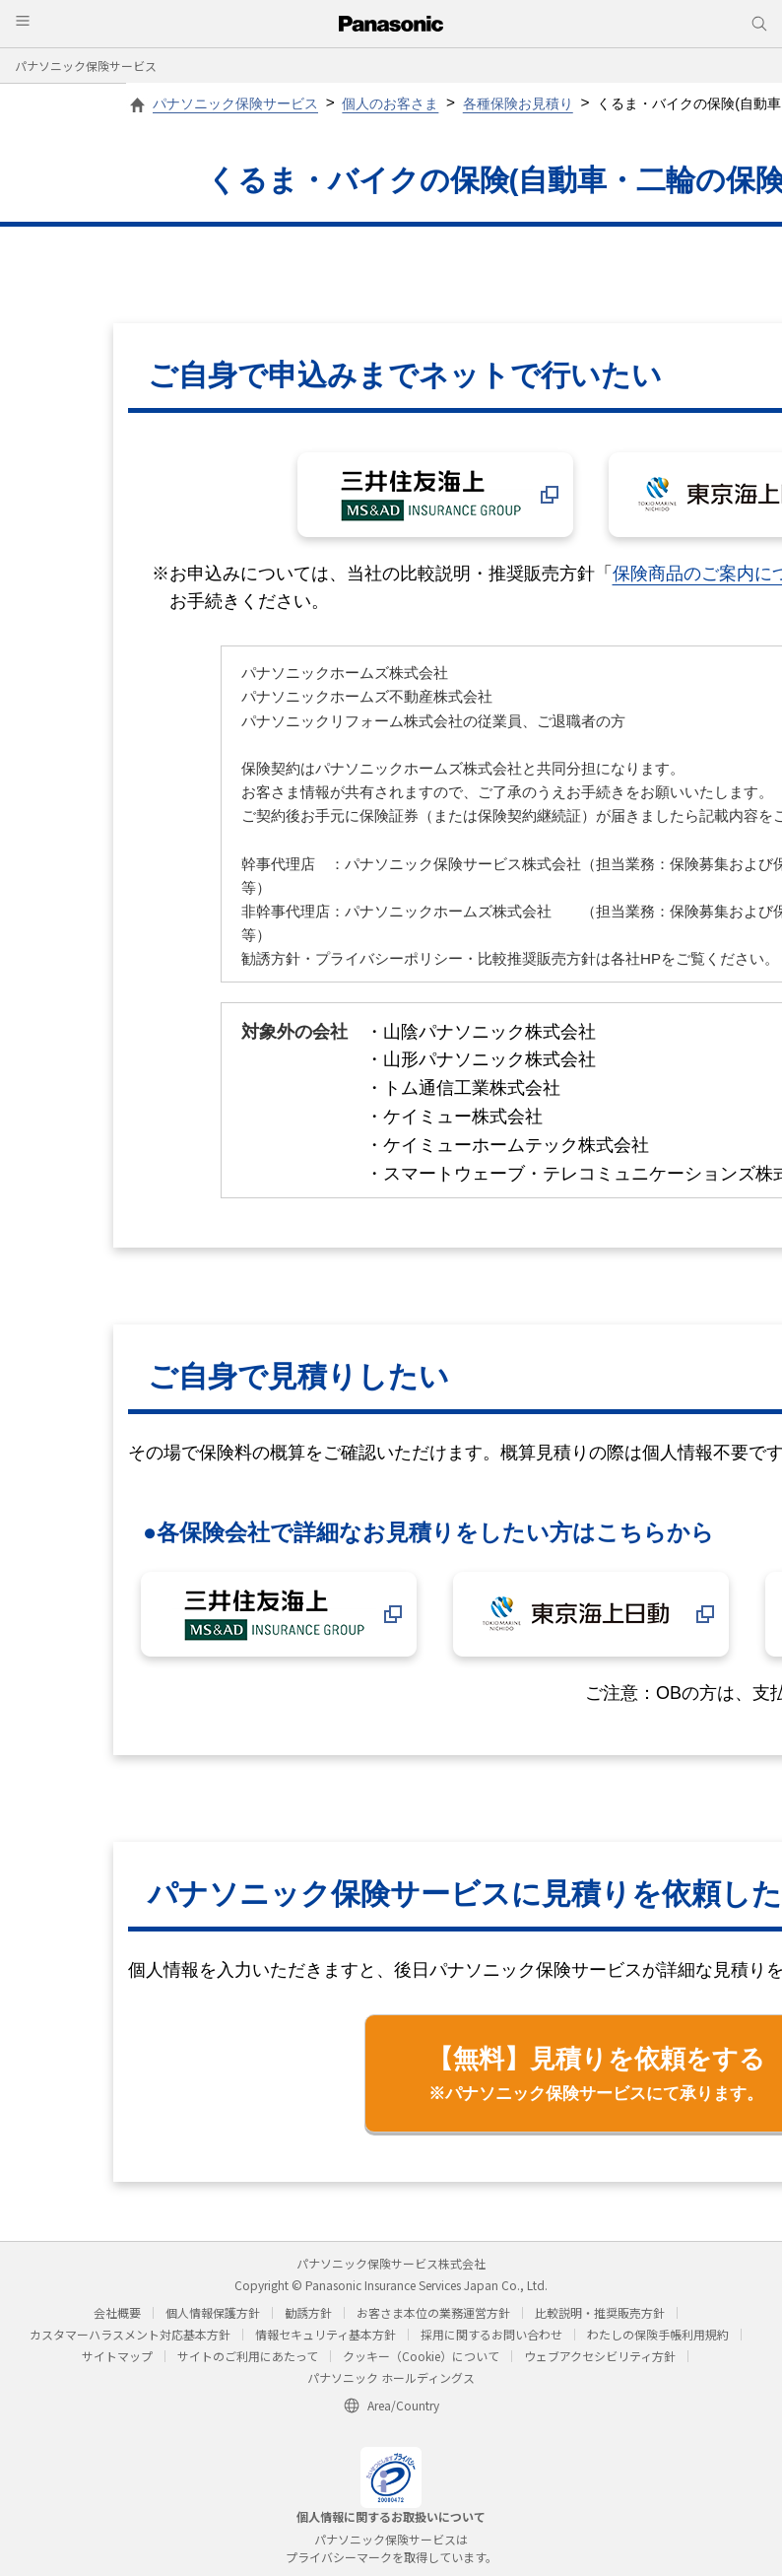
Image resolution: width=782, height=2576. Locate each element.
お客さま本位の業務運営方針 (433, 2312)
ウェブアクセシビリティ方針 (600, 2355)
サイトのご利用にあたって (247, 2355)
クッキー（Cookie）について (421, 2355)
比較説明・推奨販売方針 (600, 2312)
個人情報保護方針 (212, 2312)
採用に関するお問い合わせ (491, 2334)
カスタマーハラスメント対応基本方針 (130, 2334)
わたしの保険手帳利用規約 (658, 2334)
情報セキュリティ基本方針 (325, 2334)
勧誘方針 (308, 2312)
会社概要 (117, 2312)
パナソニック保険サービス (86, 65)
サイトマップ (117, 2355)
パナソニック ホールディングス (391, 2377)
